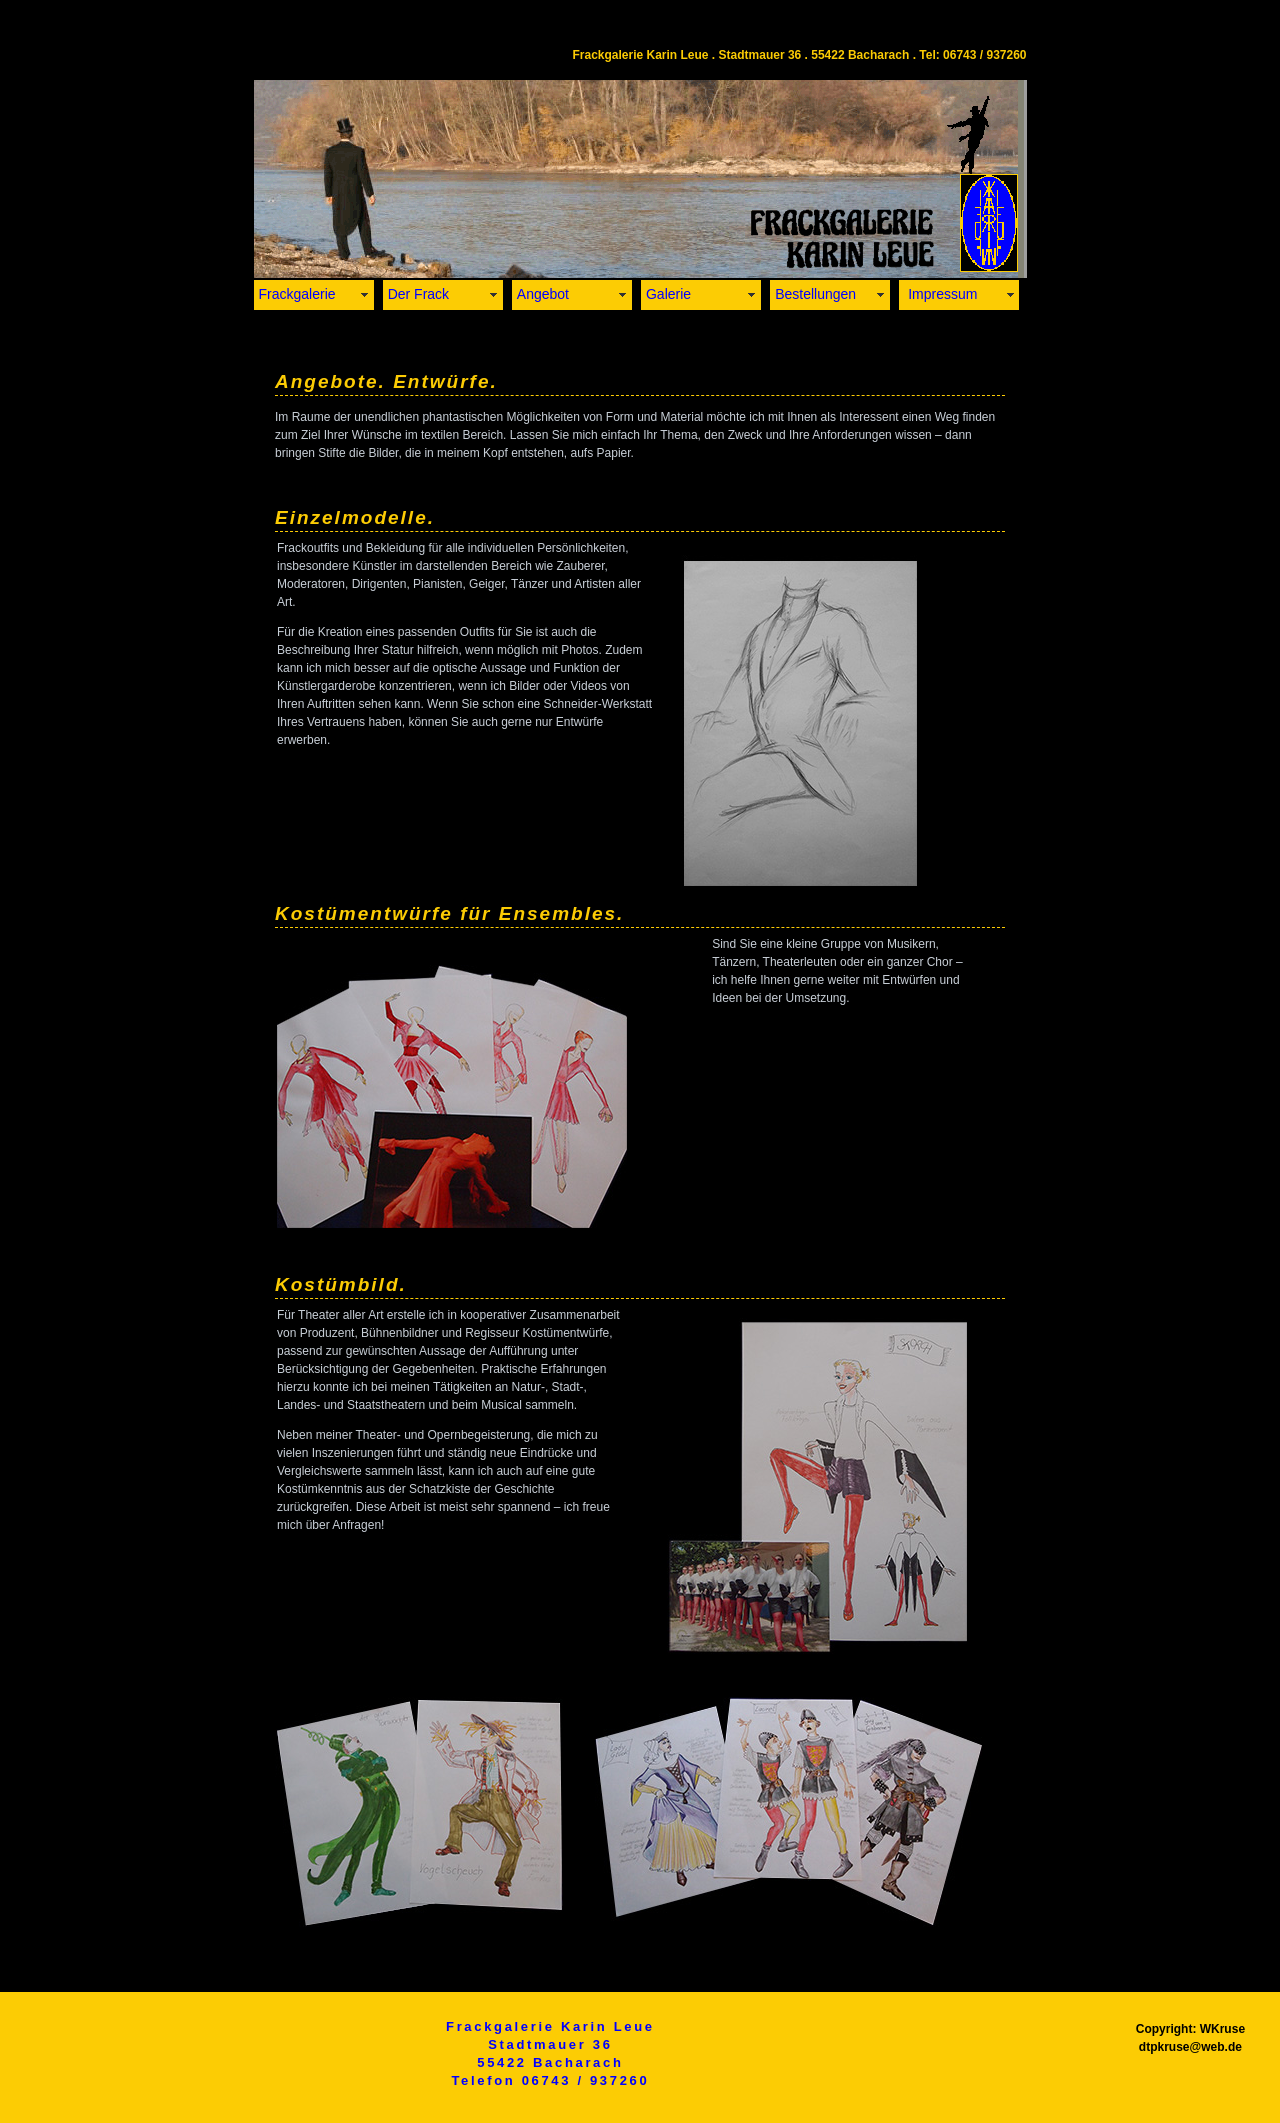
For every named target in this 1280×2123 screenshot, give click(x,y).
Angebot (543, 294)
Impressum (940, 294)
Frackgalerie (297, 294)
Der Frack (418, 294)
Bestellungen (815, 294)
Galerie (668, 294)
